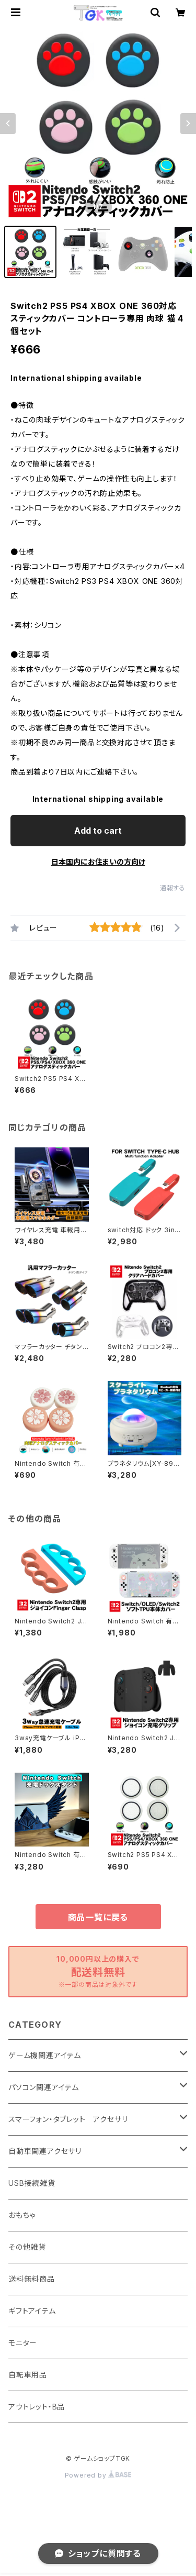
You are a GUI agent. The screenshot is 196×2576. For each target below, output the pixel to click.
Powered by (98, 2475)
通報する (173, 888)
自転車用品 (27, 2374)
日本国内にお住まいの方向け (98, 861)
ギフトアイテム (32, 2310)
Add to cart (98, 830)
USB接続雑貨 (31, 2183)
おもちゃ (22, 2214)
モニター (22, 2342)
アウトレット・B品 (36, 2406)
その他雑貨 (27, 2246)
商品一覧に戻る (98, 1917)
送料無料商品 (31, 2278)
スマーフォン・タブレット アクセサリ (68, 2119)
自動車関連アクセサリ (45, 2151)
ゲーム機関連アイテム (44, 2055)
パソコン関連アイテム (43, 2087)
